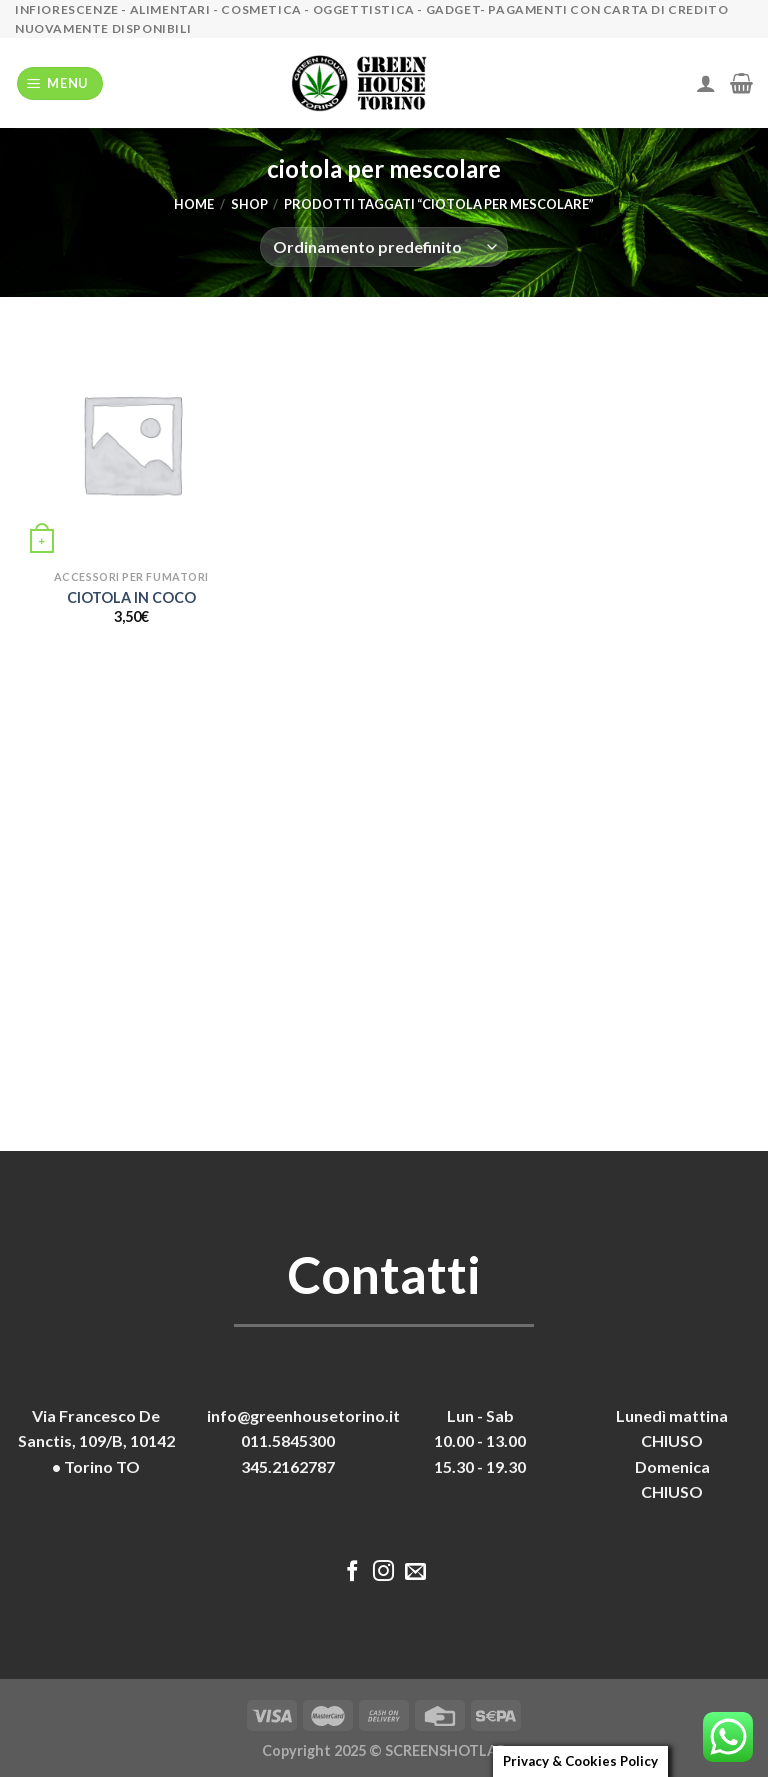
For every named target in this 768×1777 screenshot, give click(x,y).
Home (194, 204)
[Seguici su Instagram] (383, 1572)
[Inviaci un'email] (415, 1572)
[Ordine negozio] (383, 247)
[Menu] (60, 83)
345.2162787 (288, 1466)
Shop (249, 204)
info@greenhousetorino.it (303, 1415)
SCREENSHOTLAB (445, 1750)
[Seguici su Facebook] (352, 1572)
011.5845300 (288, 1440)
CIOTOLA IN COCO (131, 597)
